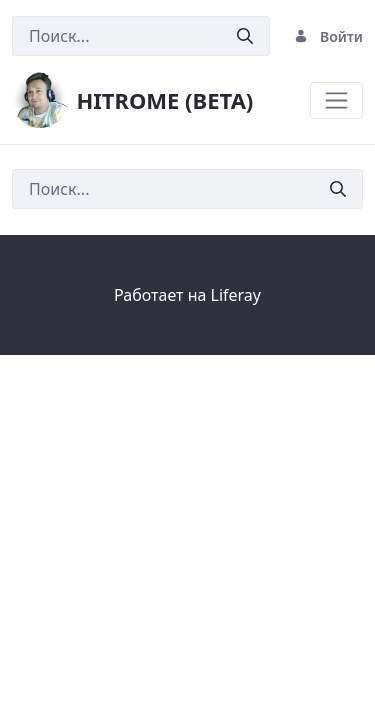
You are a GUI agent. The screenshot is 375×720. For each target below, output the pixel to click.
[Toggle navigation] (336, 100)
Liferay (236, 295)
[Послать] (245, 36)
